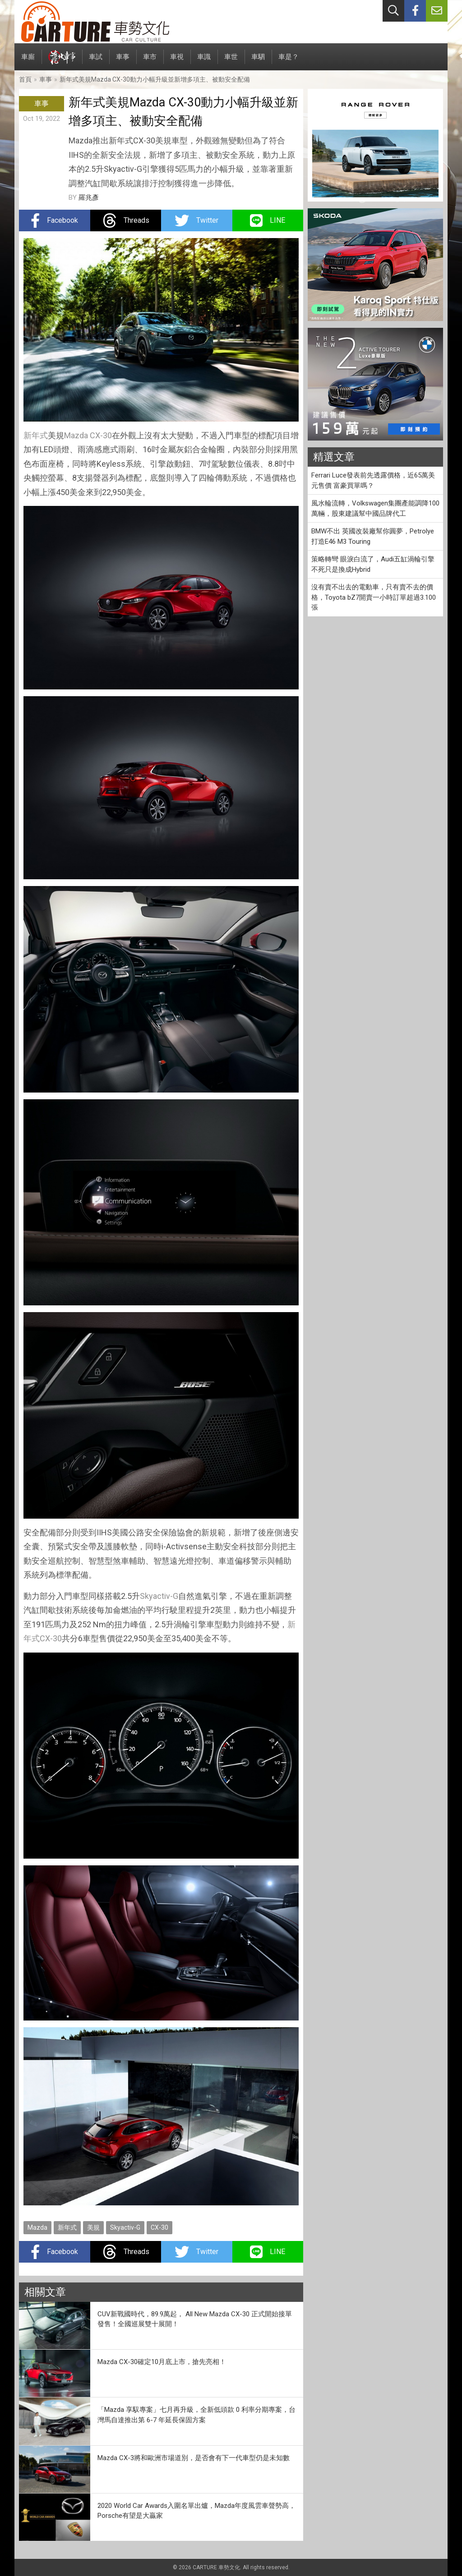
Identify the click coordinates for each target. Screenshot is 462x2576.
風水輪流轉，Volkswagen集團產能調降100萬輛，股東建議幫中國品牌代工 (375, 508)
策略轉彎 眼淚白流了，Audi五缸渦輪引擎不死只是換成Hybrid (372, 564)
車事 (122, 61)
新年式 (35, 435)
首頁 (25, 79)
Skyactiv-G (159, 1596)
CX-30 (101, 435)
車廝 (28, 61)
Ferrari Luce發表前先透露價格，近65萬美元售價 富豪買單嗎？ (373, 480)
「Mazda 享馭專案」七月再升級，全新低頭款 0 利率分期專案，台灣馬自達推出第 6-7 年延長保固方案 (196, 2415)
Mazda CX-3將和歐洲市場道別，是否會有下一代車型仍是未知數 (193, 2458)
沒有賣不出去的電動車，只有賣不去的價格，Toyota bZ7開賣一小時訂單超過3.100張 (373, 597)
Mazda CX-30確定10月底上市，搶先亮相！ (161, 2362)
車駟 (258, 61)
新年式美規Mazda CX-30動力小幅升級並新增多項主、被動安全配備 (155, 79)
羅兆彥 (89, 197)
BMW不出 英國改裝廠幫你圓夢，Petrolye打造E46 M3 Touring (372, 536)
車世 (231, 61)
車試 (95, 61)
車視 (176, 61)
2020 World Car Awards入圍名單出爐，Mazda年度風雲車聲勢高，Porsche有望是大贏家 (196, 2511)
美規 (93, 2227)
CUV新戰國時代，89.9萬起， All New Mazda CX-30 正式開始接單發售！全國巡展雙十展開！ (194, 2319)
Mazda (76, 435)
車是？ (288, 61)
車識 (203, 61)
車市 (149, 61)
